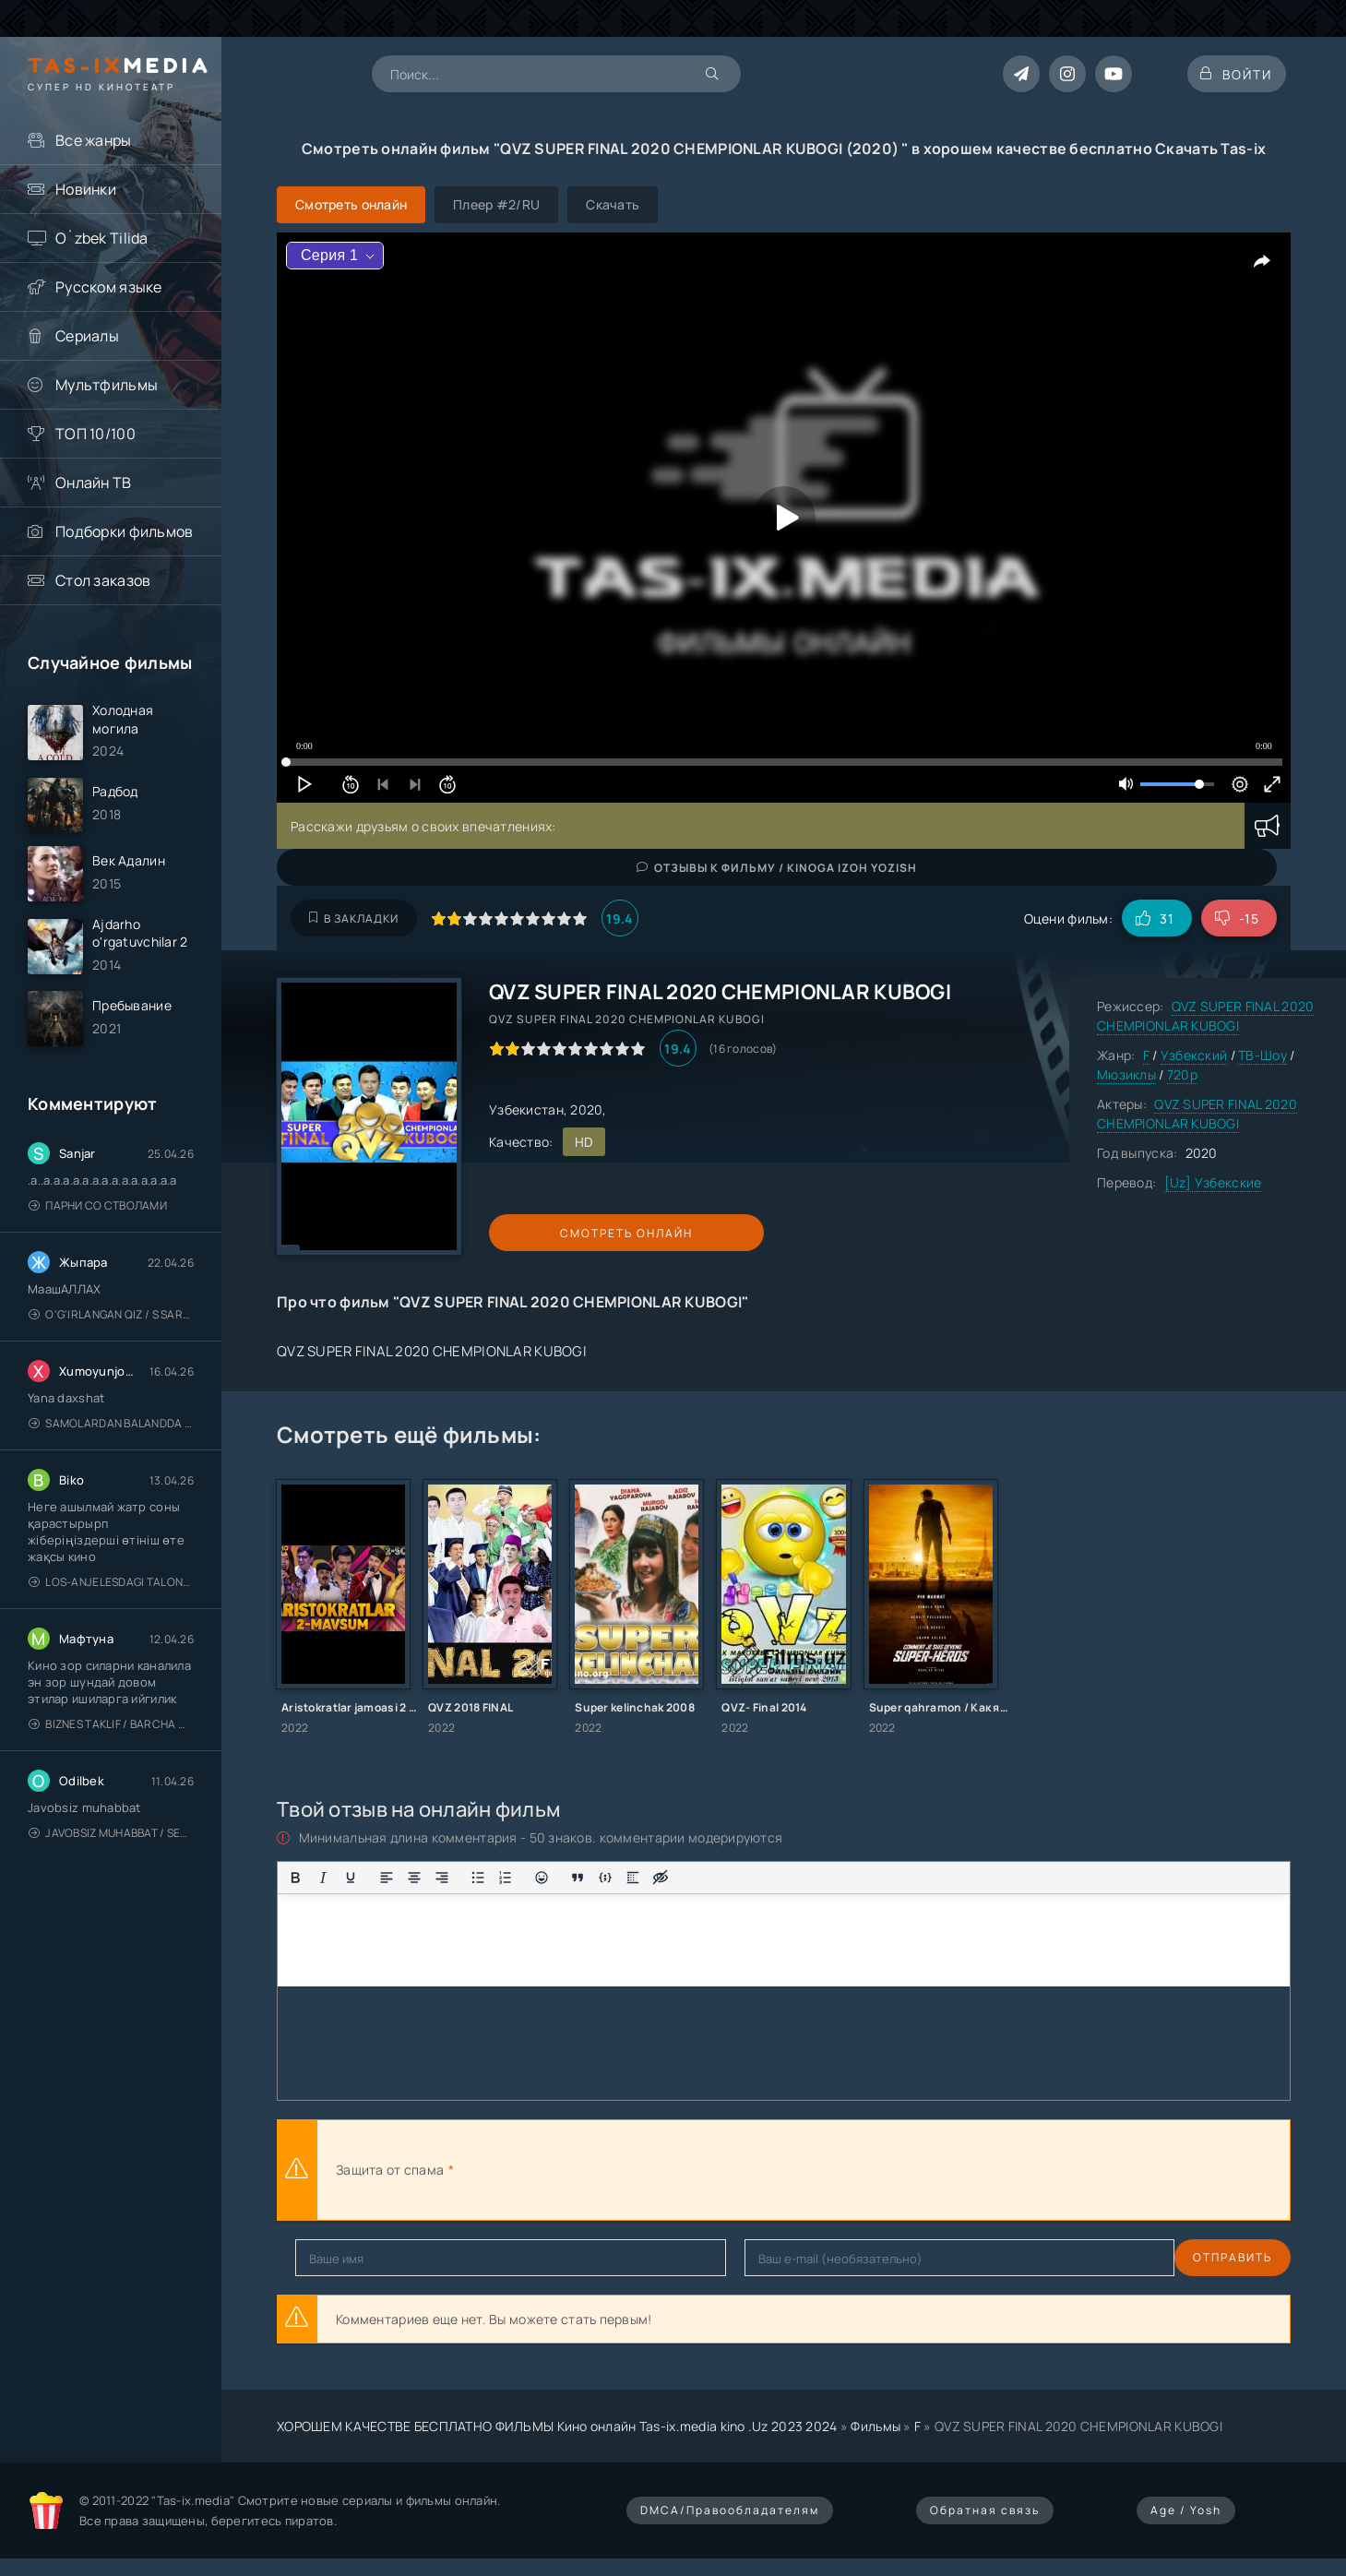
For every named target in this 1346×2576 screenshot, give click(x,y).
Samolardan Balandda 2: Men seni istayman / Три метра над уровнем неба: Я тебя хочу (111, 1443)
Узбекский (1194, 1055)
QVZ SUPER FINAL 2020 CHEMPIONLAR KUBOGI (1205, 1015)
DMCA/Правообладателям (729, 2510)
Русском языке (108, 287)
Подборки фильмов (124, 531)
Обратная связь (985, 2510)
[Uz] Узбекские (1213, 1182)
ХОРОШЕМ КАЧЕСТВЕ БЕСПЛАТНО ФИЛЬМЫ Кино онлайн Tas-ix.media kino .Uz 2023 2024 (557, 2426)
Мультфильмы (106, 385)
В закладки (354, 918)
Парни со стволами (98, 1226)
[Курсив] (323, 1877)
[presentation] (660, 2170)
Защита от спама (390, 2169)
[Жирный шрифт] (295, 1877)
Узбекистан (526, 1109)
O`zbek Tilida (102, 238)
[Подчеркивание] (350, 1877)
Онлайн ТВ (93, 482)
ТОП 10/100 (95, 433)
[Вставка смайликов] (541, 1877)
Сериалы (87, 336)
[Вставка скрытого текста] (660, 1877)
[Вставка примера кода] (605, 1877)
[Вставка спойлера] (633, 1877)
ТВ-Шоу (1262, 1055)
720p (1182, 1074)
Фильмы (875, 2426)
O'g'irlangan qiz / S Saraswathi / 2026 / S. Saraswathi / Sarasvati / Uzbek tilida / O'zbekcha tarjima (111, 1334)
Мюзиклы (1126, 1074)
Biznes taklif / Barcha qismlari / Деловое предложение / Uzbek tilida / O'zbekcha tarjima (111, 1744)
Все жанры (93, 140)
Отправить (335, 2257)
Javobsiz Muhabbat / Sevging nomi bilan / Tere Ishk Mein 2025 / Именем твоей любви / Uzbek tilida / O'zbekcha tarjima (111, 1853)
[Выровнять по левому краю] (386, 1877)
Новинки (85, 189)
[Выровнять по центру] (414, 1877)
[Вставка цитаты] (577, 1877)
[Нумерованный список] (505, 1877)
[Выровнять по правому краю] (442, 1877)
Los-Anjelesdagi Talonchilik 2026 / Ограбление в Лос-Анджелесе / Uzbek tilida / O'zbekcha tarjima (111, 1602)
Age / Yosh (1185, 2510)
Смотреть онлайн (573, 1233)
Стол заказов (102, 580)
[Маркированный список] (478, 1877)
